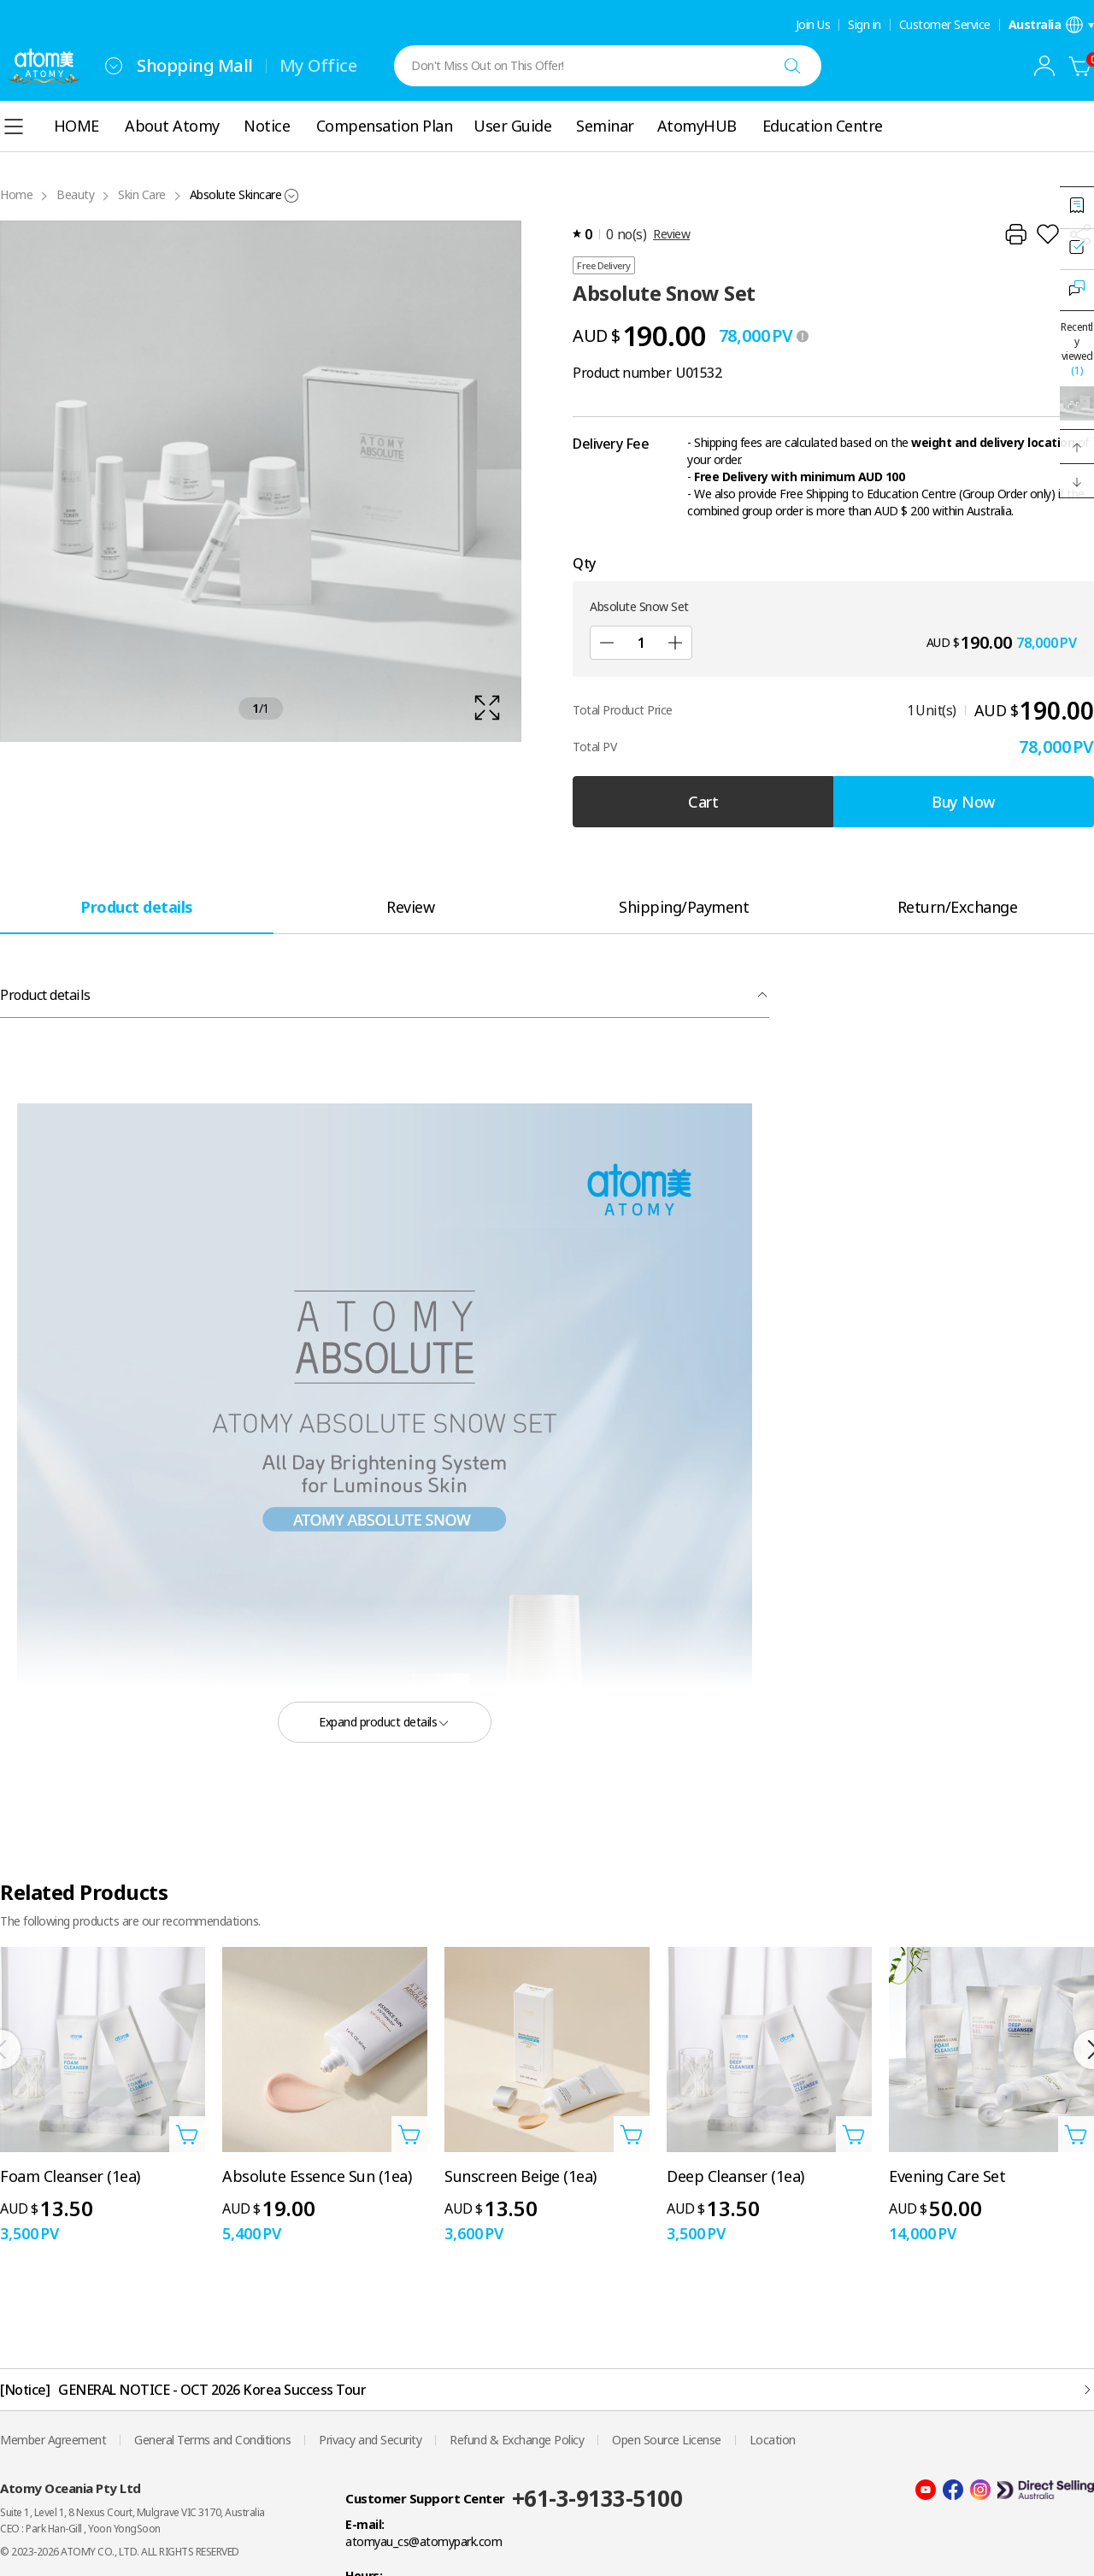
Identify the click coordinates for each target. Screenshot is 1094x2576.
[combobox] (113, 65)
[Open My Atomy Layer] (1044, 65)
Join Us (813, 25)
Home (16, 194)
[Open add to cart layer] (187, 2134)
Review (671, 234)
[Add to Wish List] (1048, 234)
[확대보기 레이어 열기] (260, 481)
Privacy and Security (370, 2440)
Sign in (864, 25)
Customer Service (945, 25)
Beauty (75, 194)
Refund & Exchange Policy (517, 2440)
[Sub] (607, 642)
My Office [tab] (318, 65)
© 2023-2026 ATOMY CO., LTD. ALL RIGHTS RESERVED (119, 2551)
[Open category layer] (13, 126)
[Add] (675, 642)
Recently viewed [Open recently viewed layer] (1077, 349)
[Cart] (1080, 65)
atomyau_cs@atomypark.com (423, 2541)
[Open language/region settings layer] (1052, 25)
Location (773, 2440)
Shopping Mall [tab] (195, 65)
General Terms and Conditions (212, 2440)
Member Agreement (53, 2440)
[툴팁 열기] (802, 336)
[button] (1077, 447)
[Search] (792, 65)
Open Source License (666, 2440)
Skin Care (142, 194)
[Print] (1015, 234)
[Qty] (641, 642)
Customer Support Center (425, 2498)
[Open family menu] (113, 65)
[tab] (137, 906)
